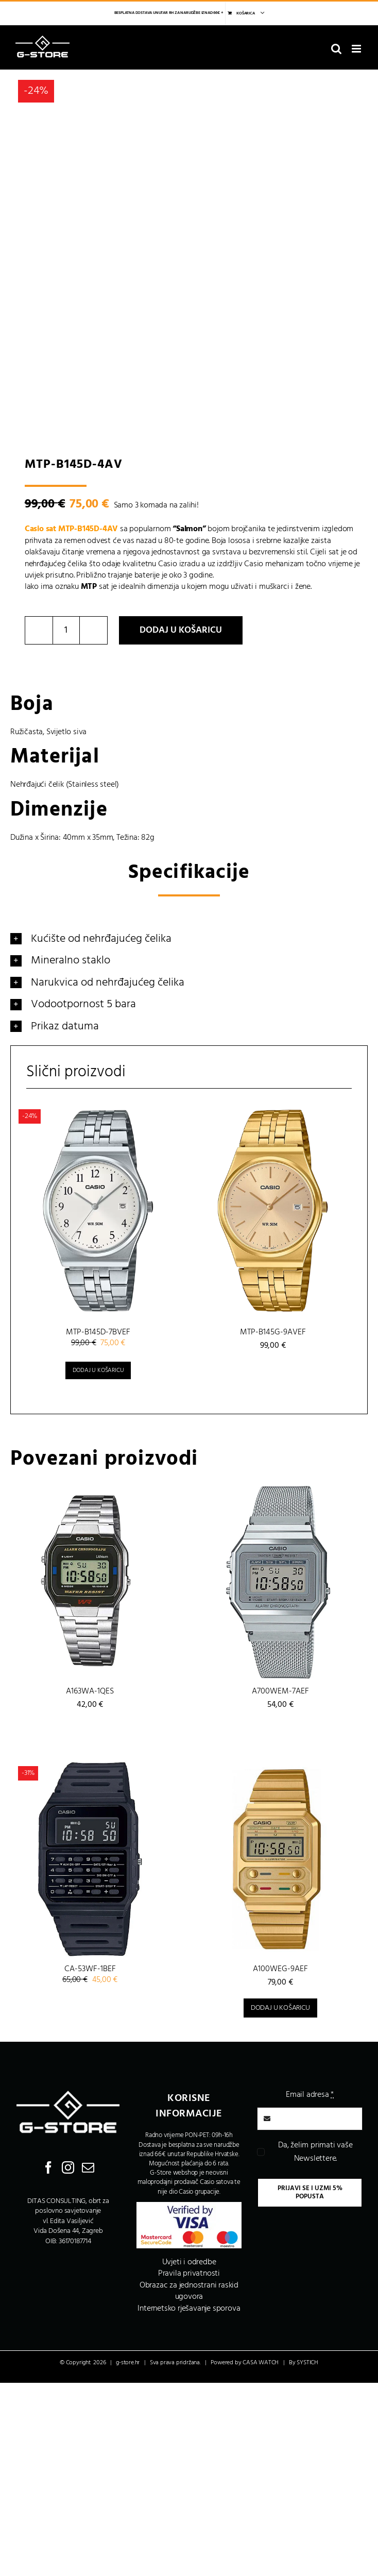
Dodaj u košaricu (181, 630)
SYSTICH (307, 2363)
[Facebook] (48, 2167)
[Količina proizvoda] (66, 630)
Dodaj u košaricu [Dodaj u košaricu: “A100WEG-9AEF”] (280, 2008)
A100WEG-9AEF (280, 1969)
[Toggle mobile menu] (357, 48)
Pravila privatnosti (189, 2273)
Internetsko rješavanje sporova (189, 2308)
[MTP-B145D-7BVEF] (98, 1211)
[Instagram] (68, 2167)
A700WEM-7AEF (280, 1691)
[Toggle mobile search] (336, 48)
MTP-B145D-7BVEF (98, 1332)
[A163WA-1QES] (89, 1581)
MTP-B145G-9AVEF (273, 1332)
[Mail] (88, 2167)
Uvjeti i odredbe (189, 2262)
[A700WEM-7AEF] (279, 1581)
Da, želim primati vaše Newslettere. (315, 2152)
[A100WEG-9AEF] (279, 1858)
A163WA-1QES (90, 1691)
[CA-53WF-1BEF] (89, 1858)
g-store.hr (128, 2363)
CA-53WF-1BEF (90, 1969)
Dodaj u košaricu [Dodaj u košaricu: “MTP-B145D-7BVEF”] (98, 1370)
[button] (189, 939)
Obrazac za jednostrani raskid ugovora (189, 2291)
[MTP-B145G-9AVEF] (272, 1211)
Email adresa (310, 2095)
